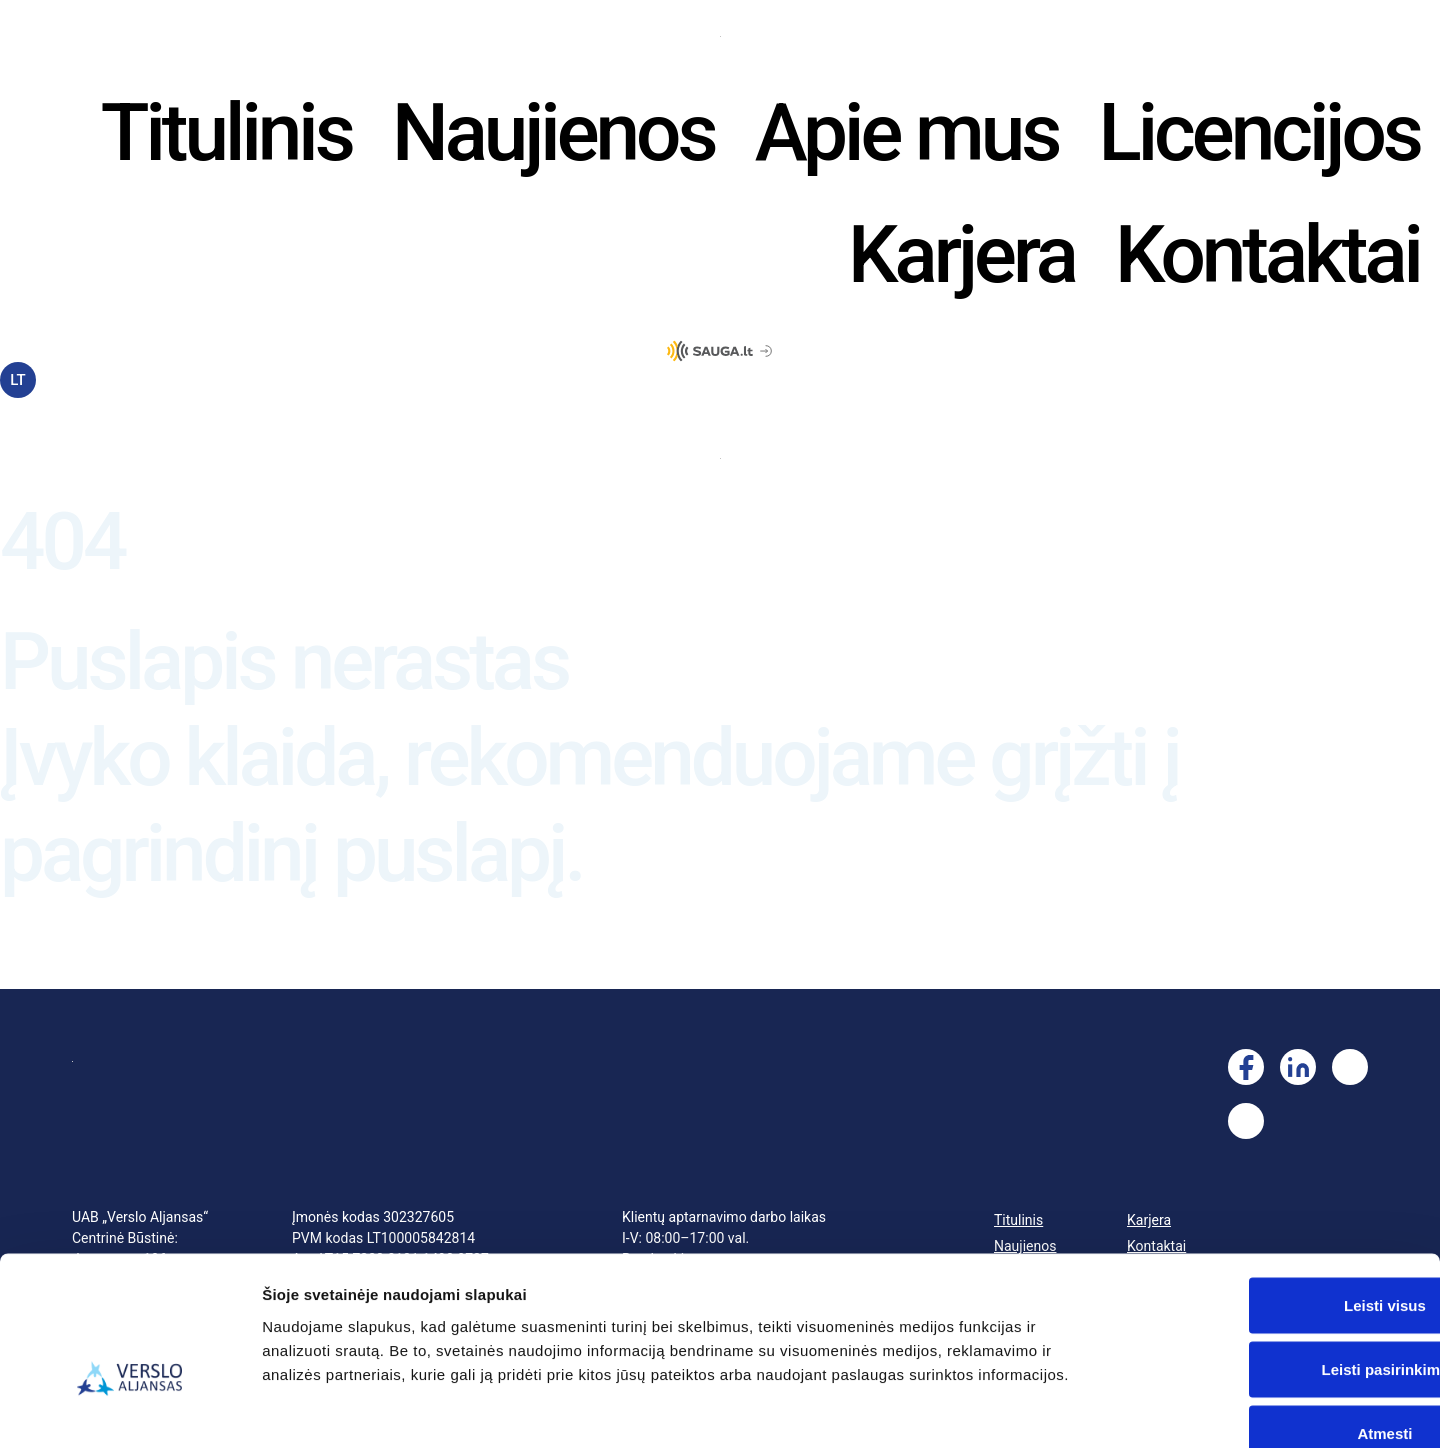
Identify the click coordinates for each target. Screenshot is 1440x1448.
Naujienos (553, 133)
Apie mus (907, 133)
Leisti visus (1273, 1188)
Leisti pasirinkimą (1273, 1252)
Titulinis (226, 133)
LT (17, 380)
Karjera (961, 255)
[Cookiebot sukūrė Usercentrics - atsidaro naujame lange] (129, 1409)
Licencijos (1259, 133)
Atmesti (1272, 1316)
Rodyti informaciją (1025, 1408)
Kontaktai (1267, 255)
